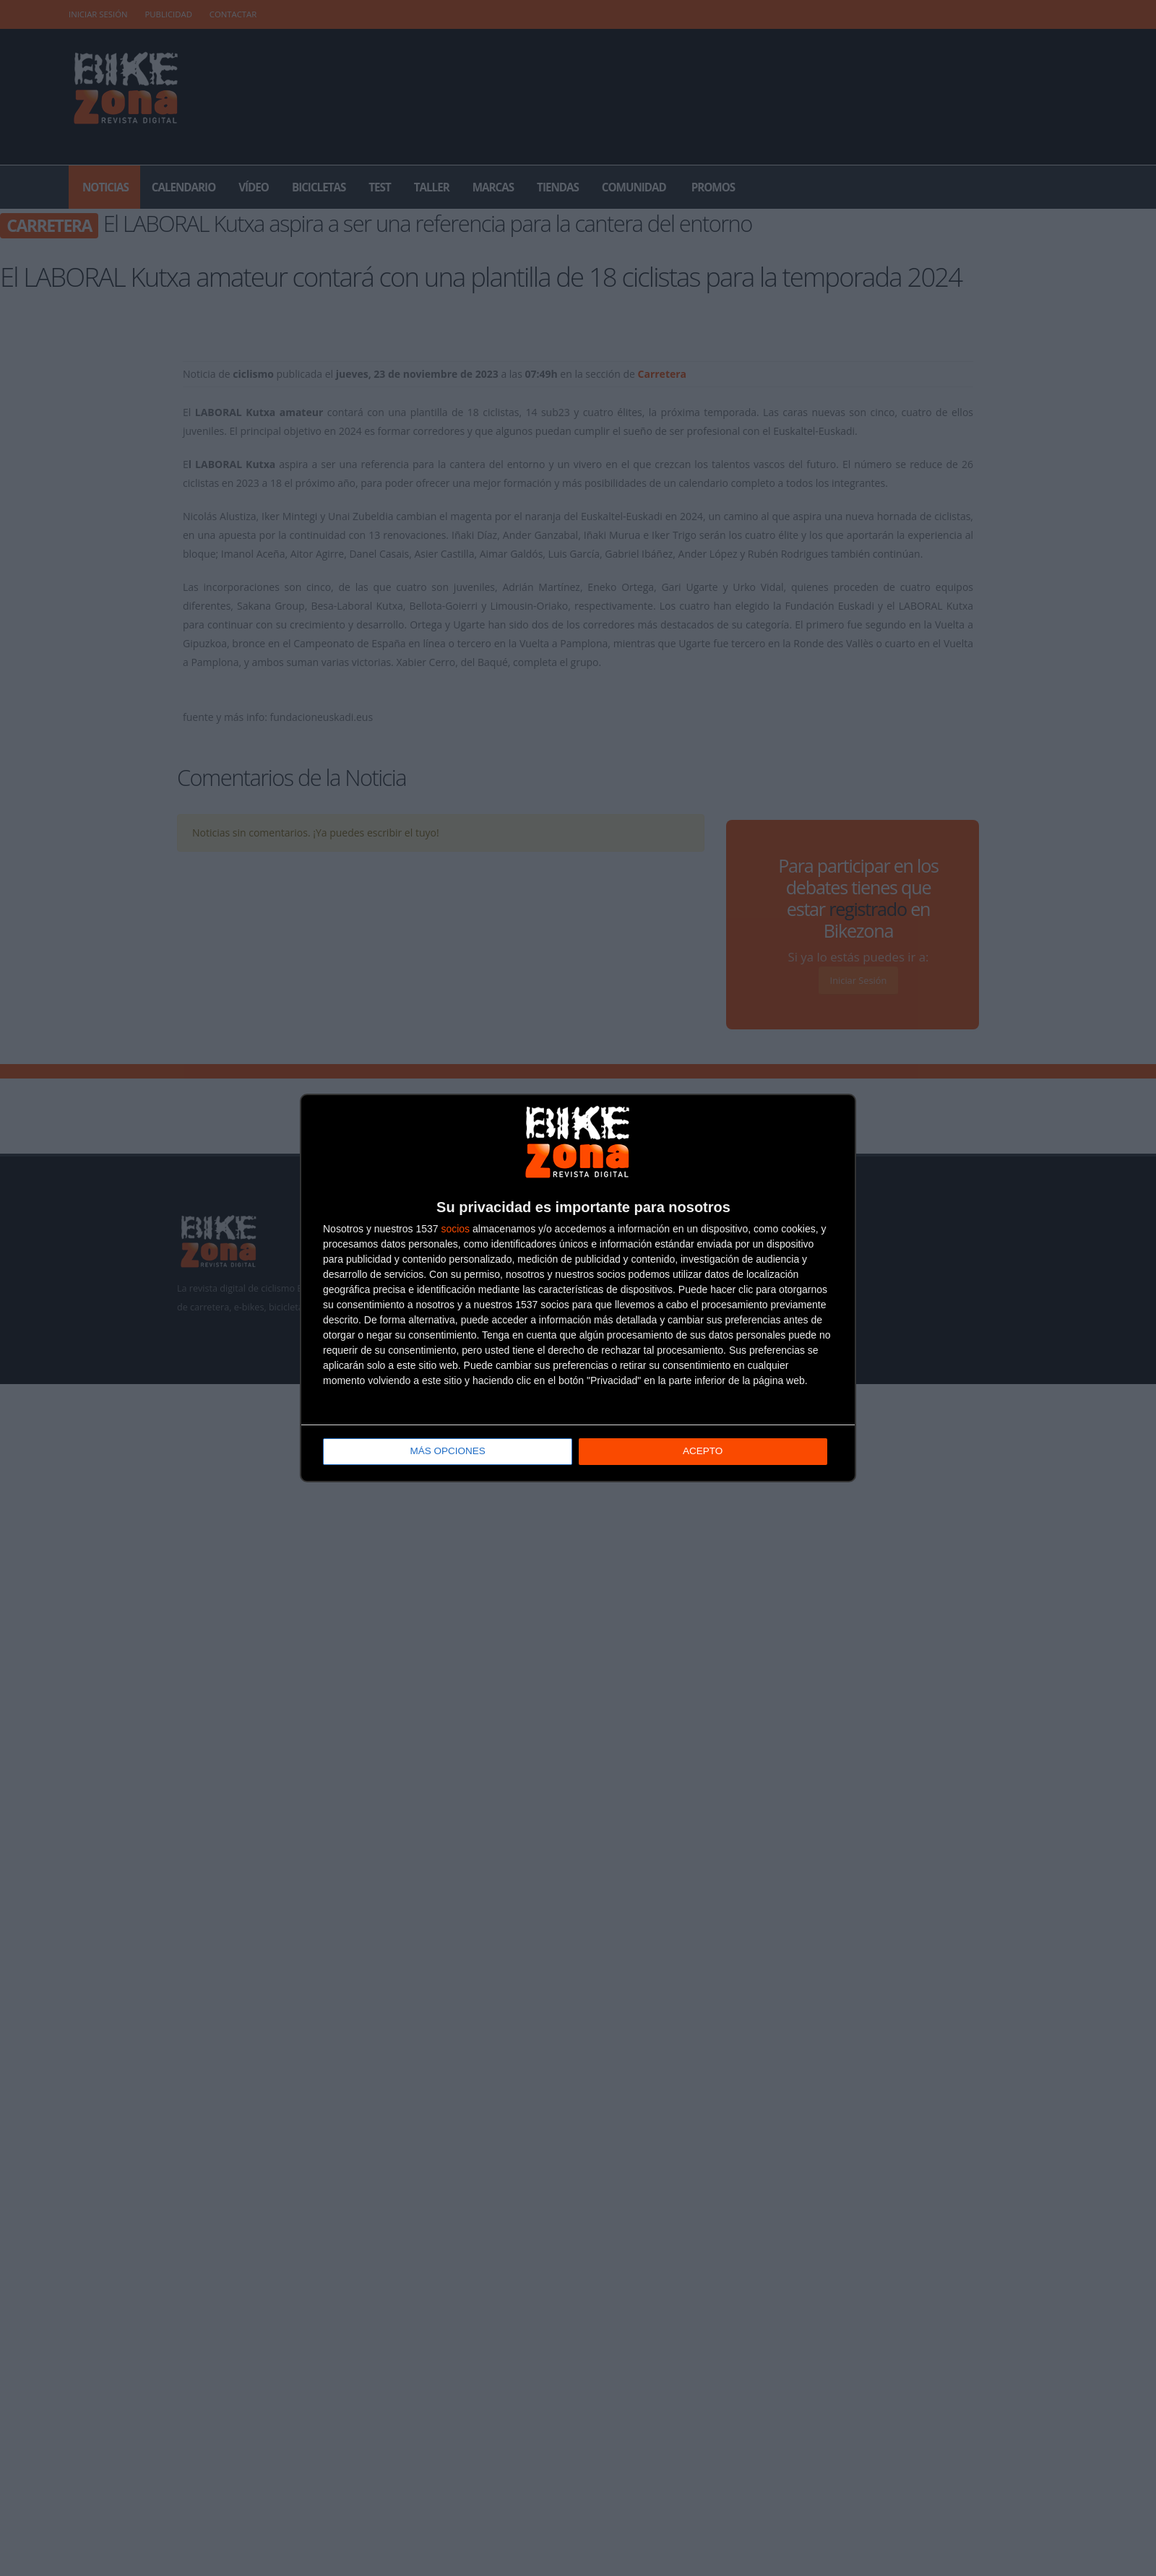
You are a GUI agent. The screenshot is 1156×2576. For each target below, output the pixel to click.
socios (455, 1229)
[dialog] (578, 1288)
